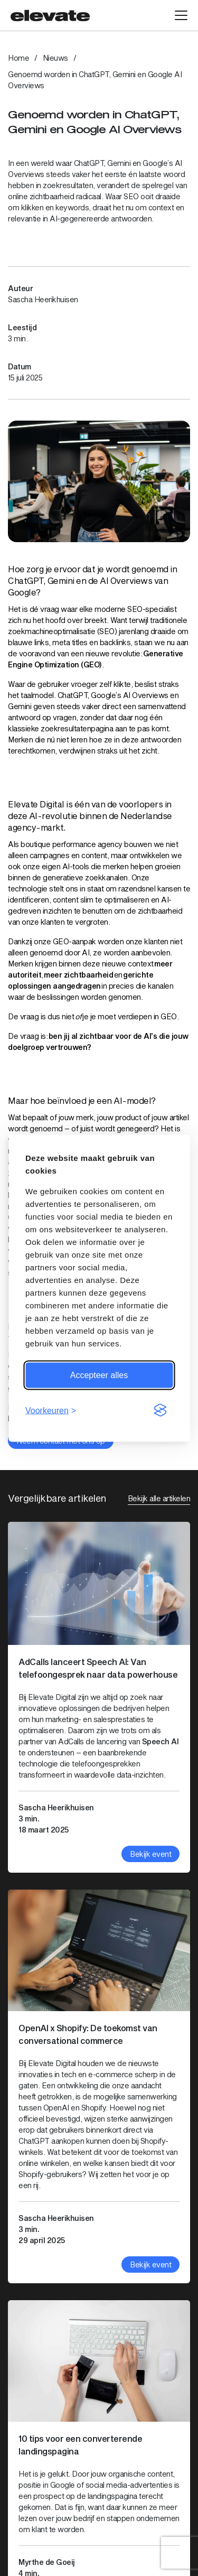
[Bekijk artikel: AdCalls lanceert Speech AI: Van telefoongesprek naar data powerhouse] (99, 1697)
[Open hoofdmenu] (181, 15)
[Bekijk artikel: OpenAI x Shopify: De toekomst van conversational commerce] (99, 2086)
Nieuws (55, 57)
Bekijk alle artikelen (159, 1498)
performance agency (87, 844)
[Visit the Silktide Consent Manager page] (160, 1410)
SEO (131, 196)
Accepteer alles (99, 1374)
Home (18, 57)
